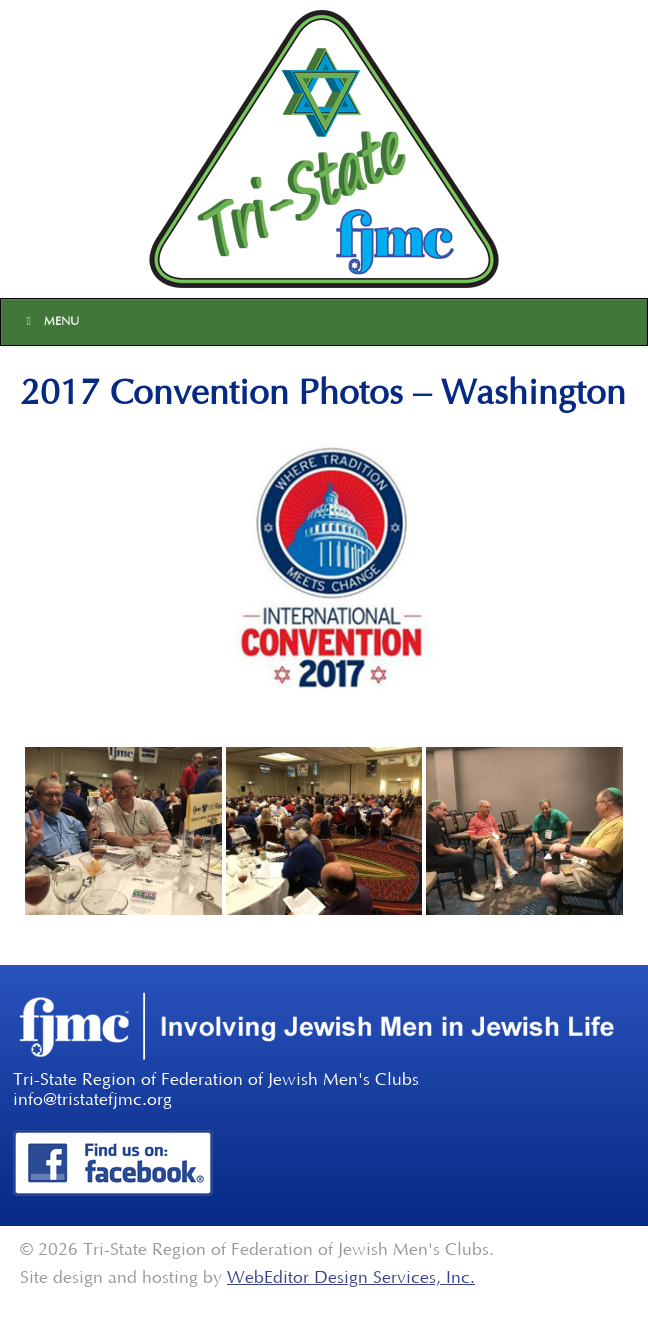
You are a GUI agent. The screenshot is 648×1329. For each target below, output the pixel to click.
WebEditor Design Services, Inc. (351, 1278)
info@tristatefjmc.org (92, 1100)
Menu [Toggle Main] (50, 321)
